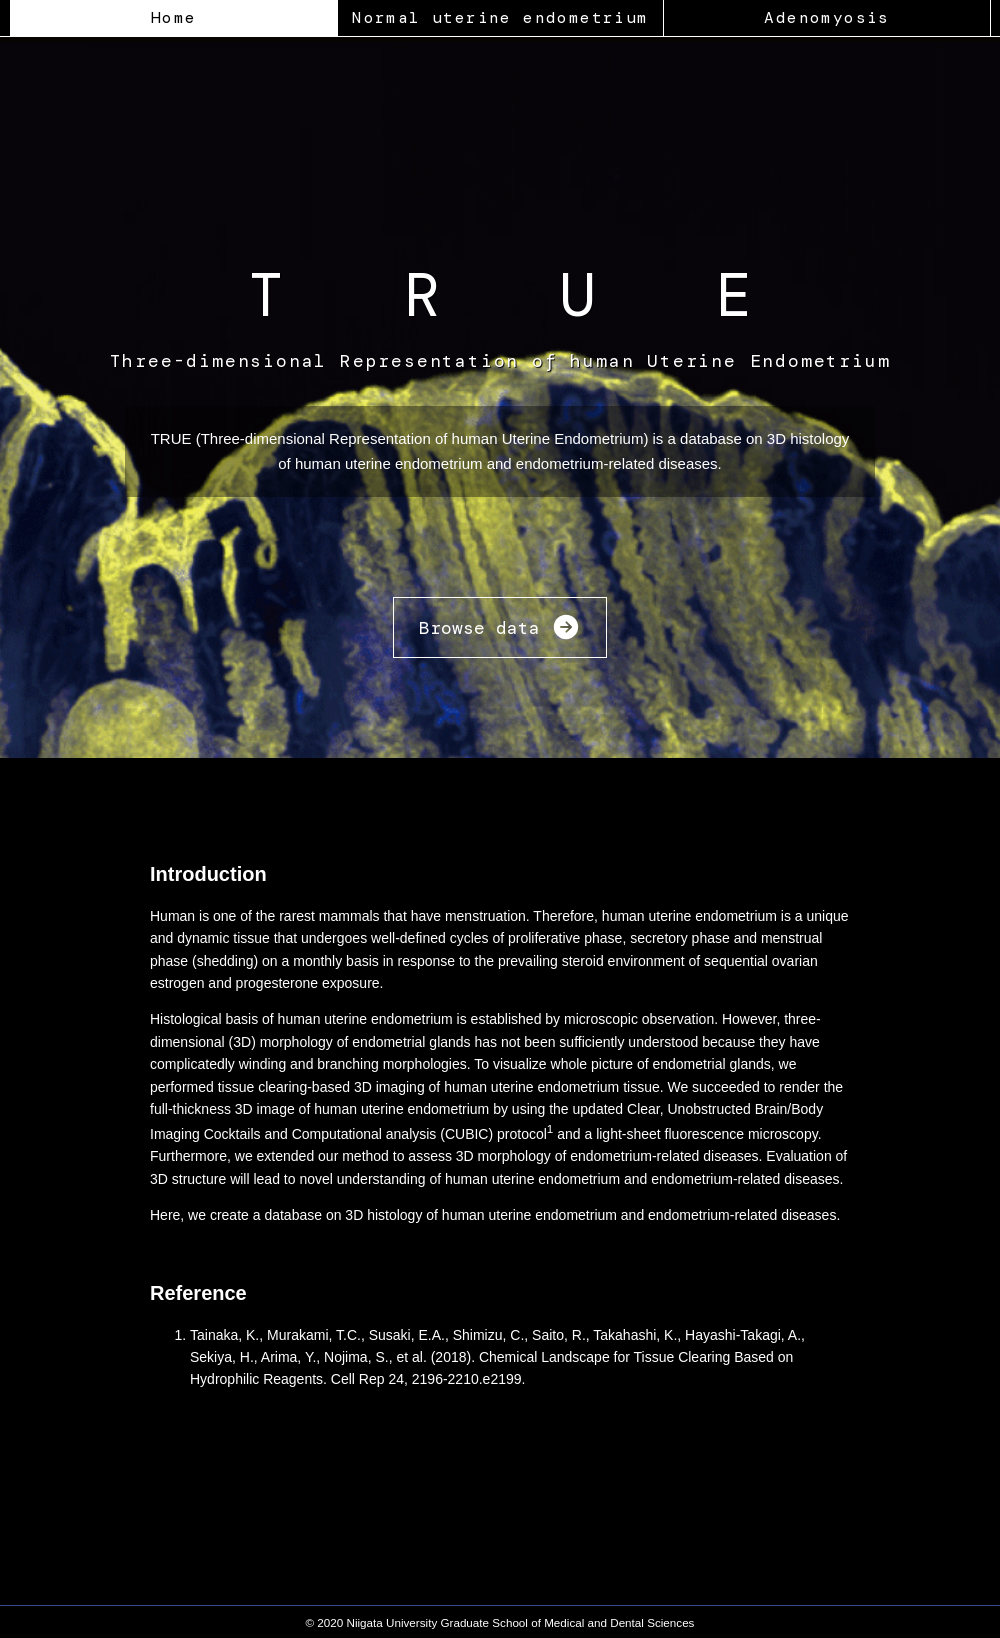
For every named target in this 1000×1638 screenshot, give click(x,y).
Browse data (500, 629)
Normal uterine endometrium (500, 17)
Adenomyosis (826, 17)
